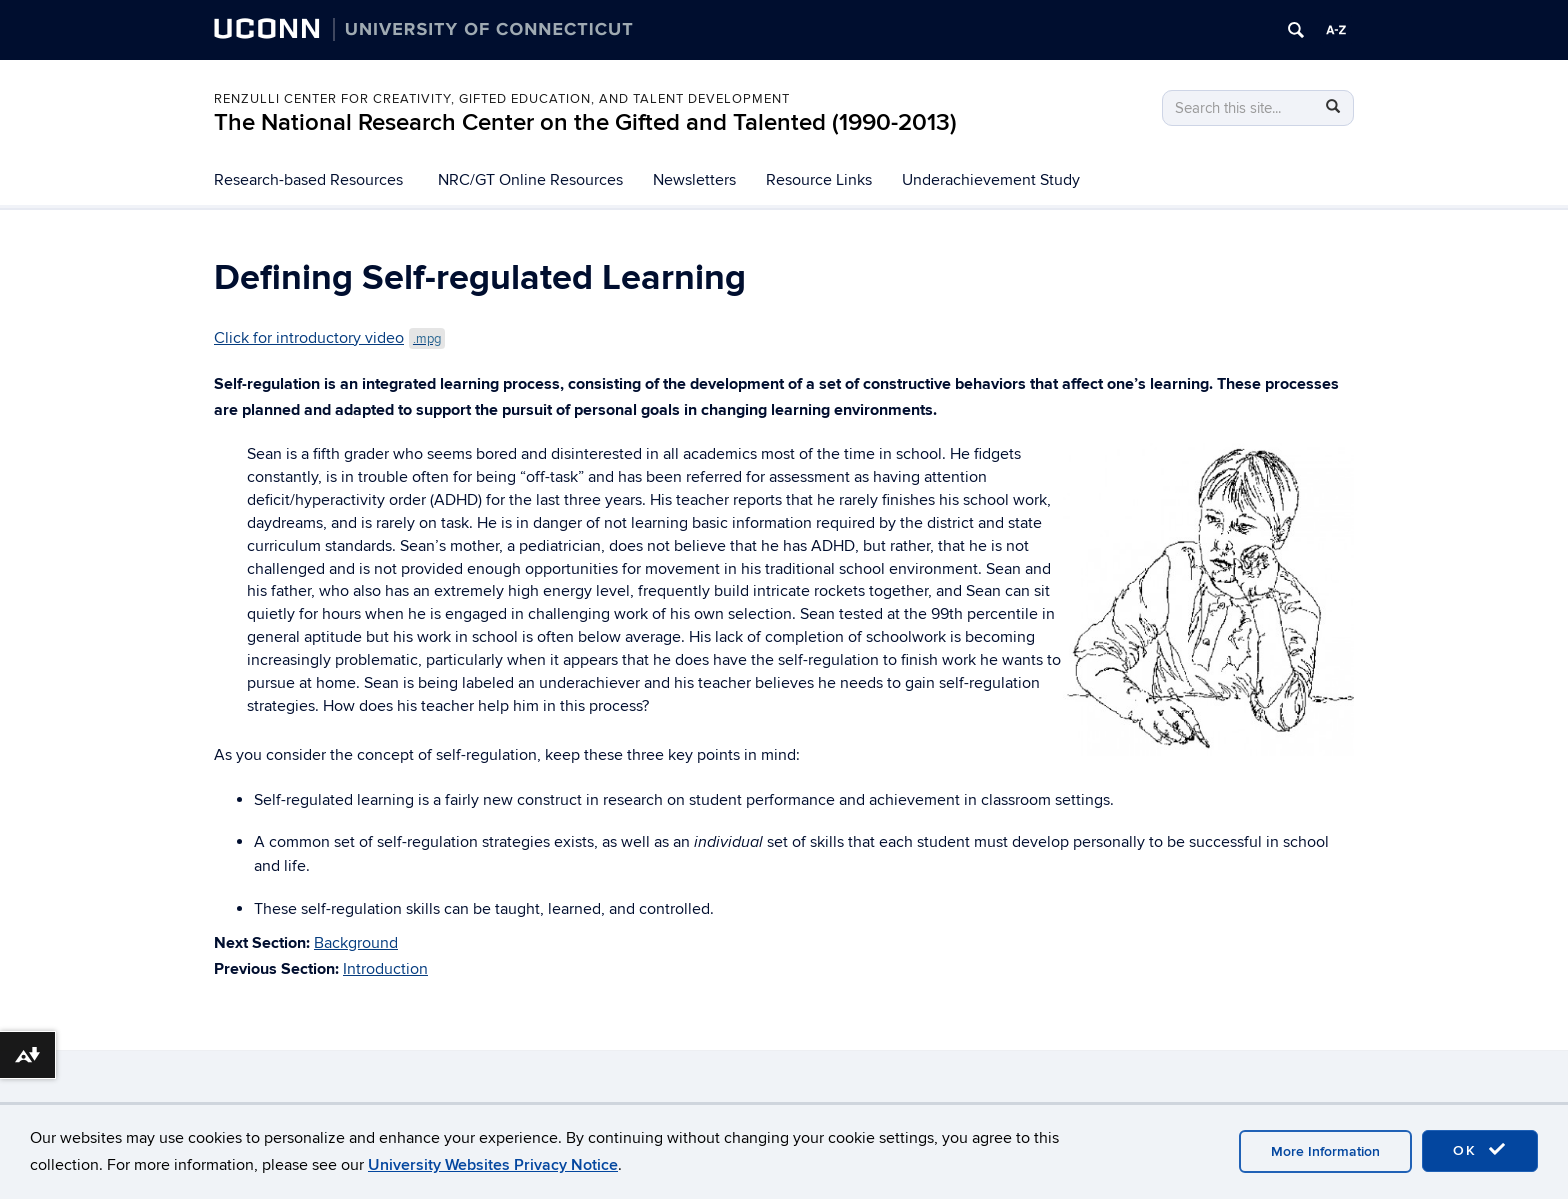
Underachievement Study (991, 180)
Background (356, 943)
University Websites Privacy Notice (493, 1165)
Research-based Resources (308, 180)
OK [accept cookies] (1480, 1150)
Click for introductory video (329, 338)
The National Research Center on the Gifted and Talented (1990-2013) (585, 122)
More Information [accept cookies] (1325, 1151)
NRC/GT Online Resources (530, 180)
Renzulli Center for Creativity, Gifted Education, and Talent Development (502, 99)
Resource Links (819, 180)
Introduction (385, 969)
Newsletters (694, 180)
